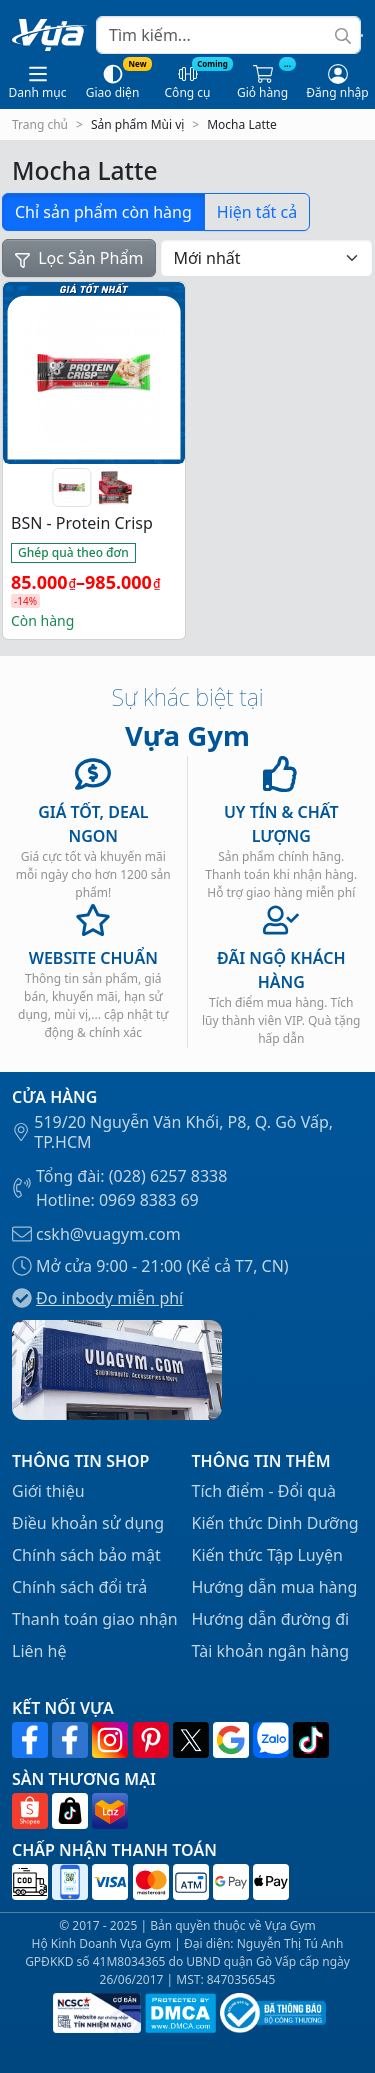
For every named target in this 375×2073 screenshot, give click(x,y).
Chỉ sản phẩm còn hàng (103, 212)
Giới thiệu (48, 1491)
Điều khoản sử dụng (88, 1523)
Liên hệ (39, 1651)
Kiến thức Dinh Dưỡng (275, 1523)
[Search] (228, 35)
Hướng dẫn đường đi (271, 1619)
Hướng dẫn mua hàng (275, 1587)
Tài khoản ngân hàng (271, 1651)
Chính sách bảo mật (86, 1555)
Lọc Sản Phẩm (79, 258)
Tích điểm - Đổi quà (264, 1491)
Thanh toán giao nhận (95, 1619)
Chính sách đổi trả (79, 1587)
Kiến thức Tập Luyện (267, 1555)
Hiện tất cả (257, 212)
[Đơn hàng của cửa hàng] (266, 258)
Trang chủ (40, 124)
